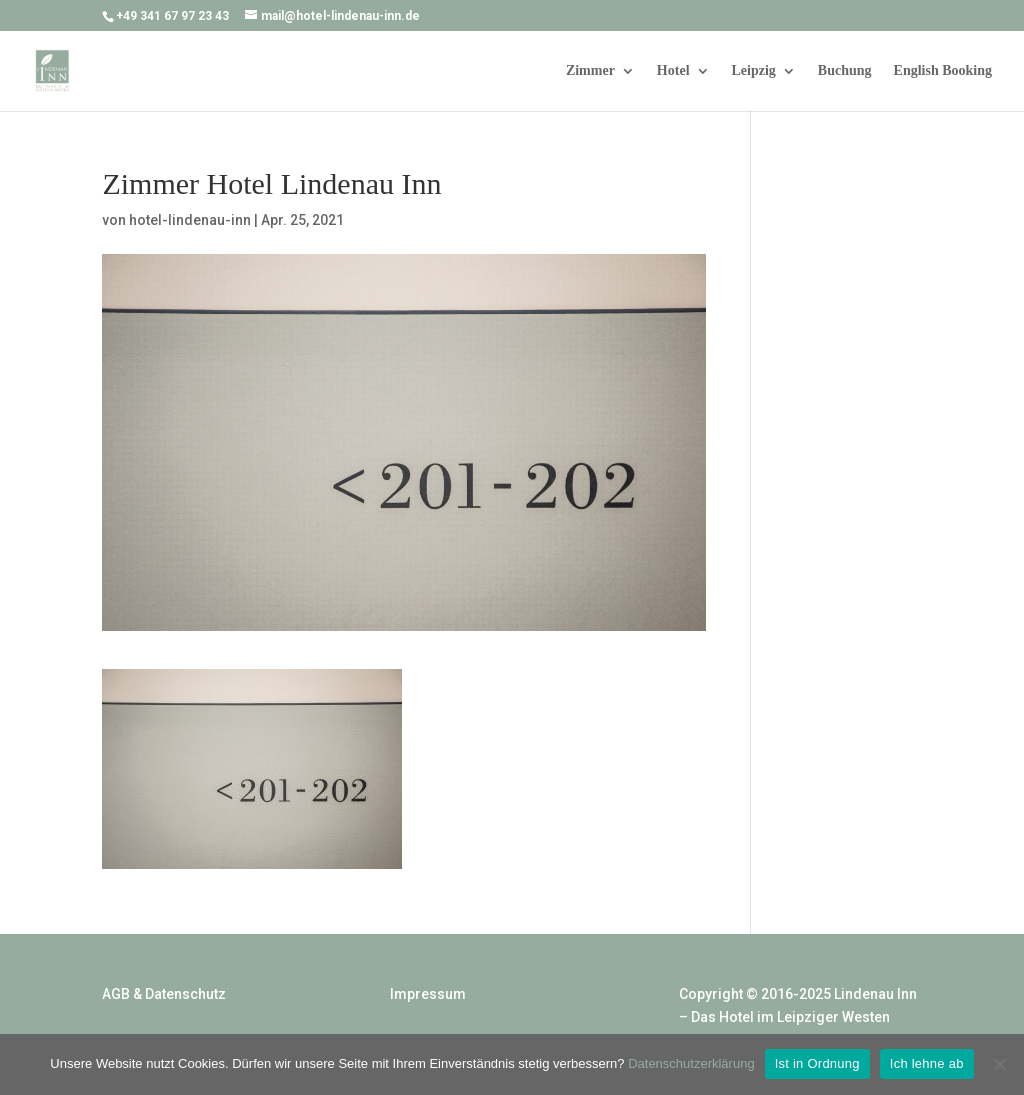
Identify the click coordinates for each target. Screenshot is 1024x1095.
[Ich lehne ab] (999, 1064)
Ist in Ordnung (817, 1063)
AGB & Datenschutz (164, 994)
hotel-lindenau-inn (190, 220)
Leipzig (754, 71)
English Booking (943, 71)
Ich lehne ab (927, 1063)
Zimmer (590, 71)
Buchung (845, 71)
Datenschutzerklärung (691, 1063)
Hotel (673, 71)
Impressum (428, 994)
